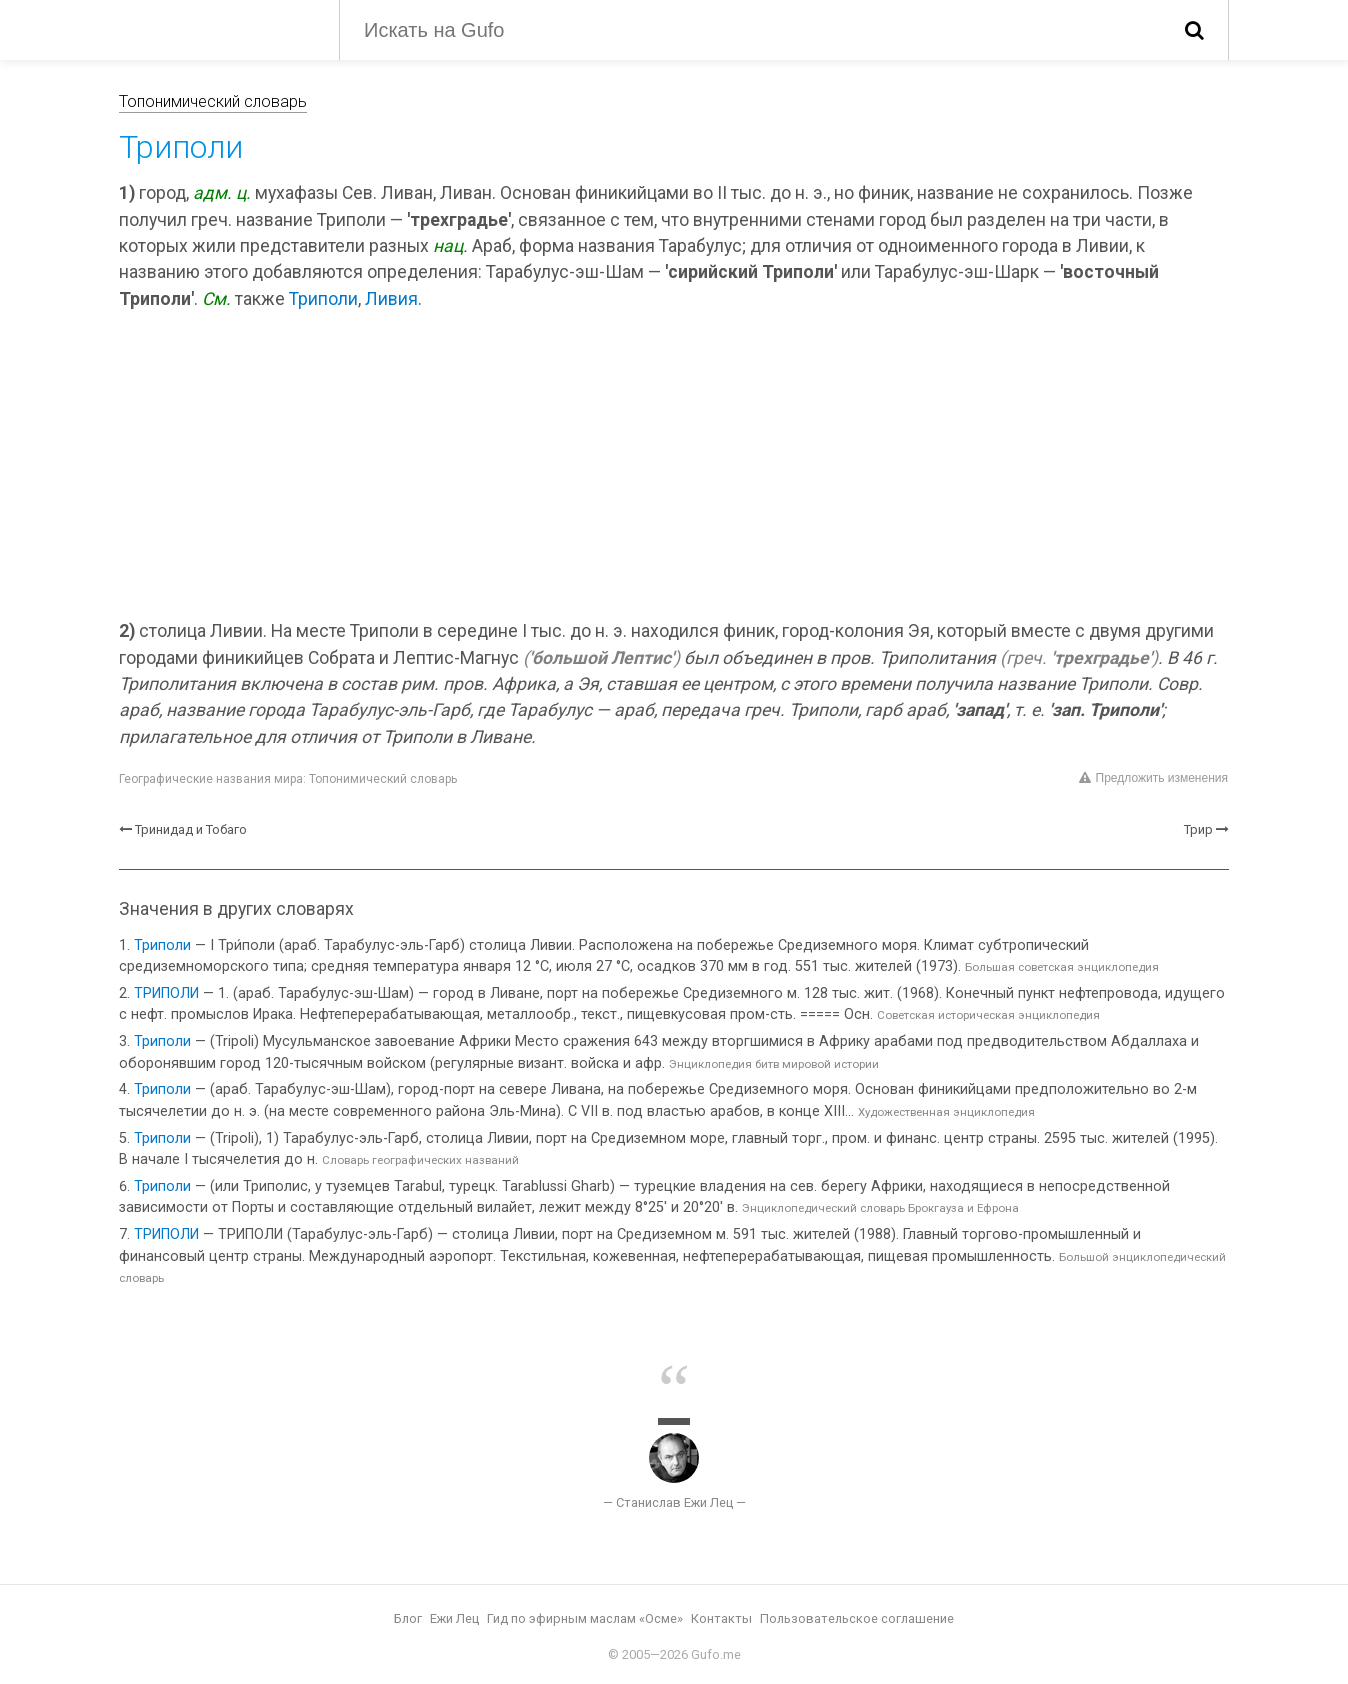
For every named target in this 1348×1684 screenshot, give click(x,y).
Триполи (323, 299)
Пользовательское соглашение (857, 1618)
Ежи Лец (454, 1618)
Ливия (391, 299)
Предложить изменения (1153, 778)
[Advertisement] (674, 468)
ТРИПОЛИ (166, 993)
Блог (408, 1618)
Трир (1198, 829)
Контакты (721, 1618)
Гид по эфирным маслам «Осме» (585, 1618)
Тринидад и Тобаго (191, 829)
